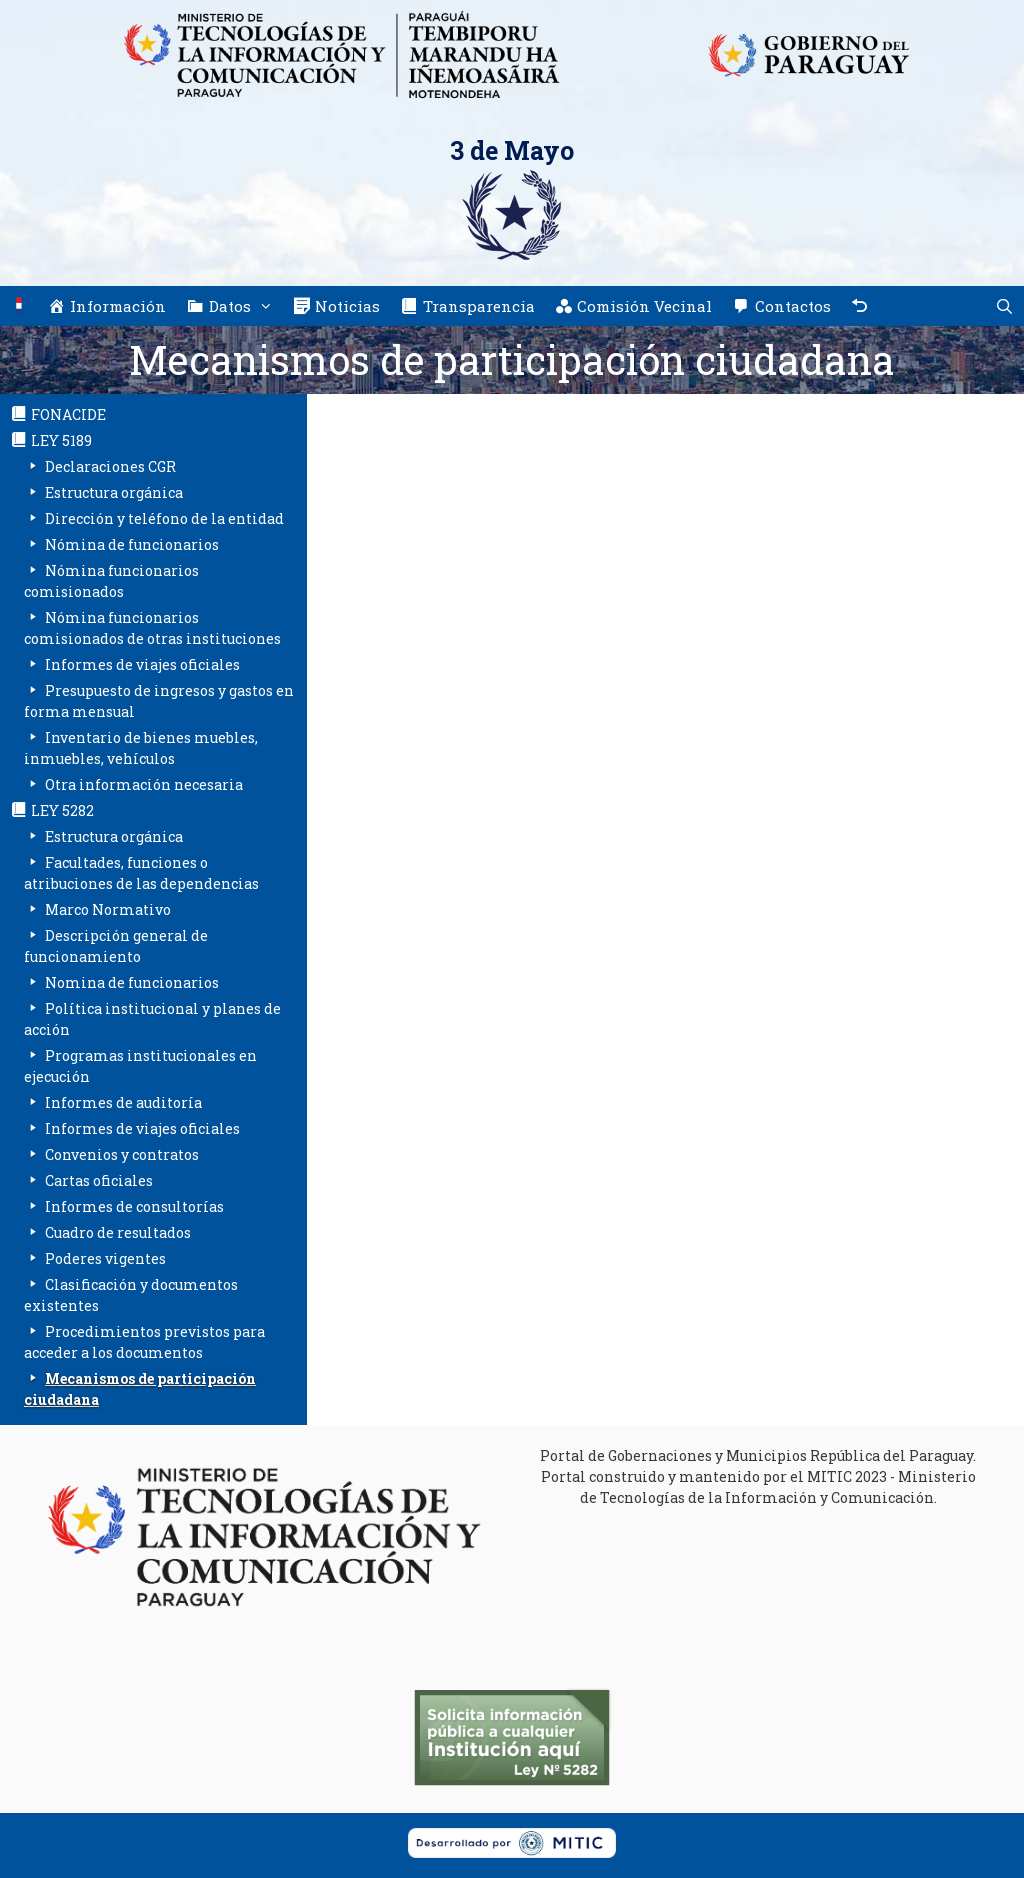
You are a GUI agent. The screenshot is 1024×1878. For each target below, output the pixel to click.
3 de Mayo (512, 150)
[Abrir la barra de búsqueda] (1004, 306)
